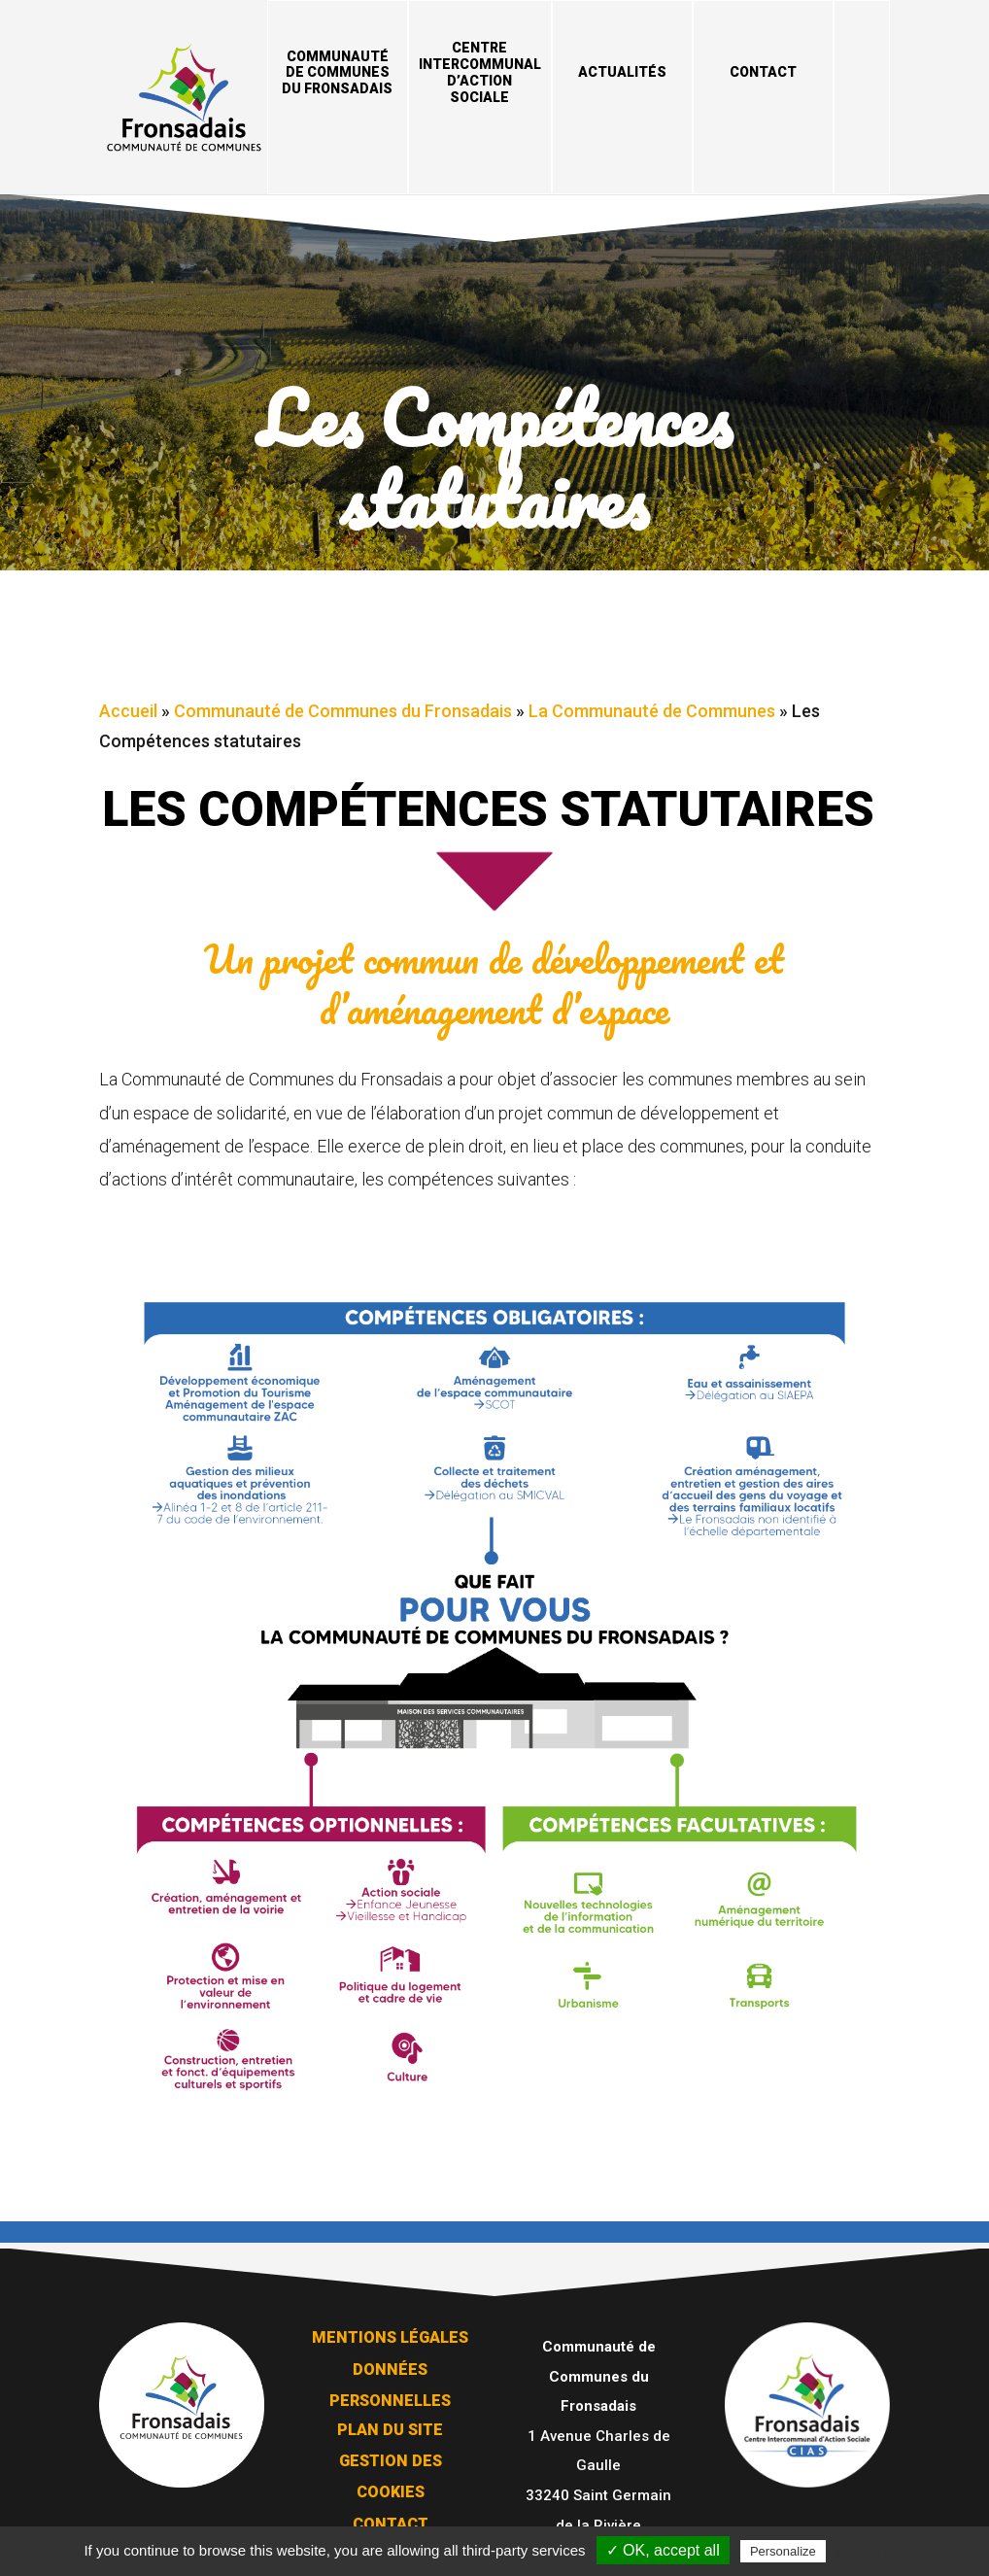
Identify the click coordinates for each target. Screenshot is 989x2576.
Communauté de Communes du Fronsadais (337, 73)
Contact (763, 72)
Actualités (622, 72)
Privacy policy (877, 2551)
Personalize (783, 2551)
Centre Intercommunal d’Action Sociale (480, 72)
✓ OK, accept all (663, 2550)
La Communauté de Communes (652, 706)
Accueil (128, 706)
